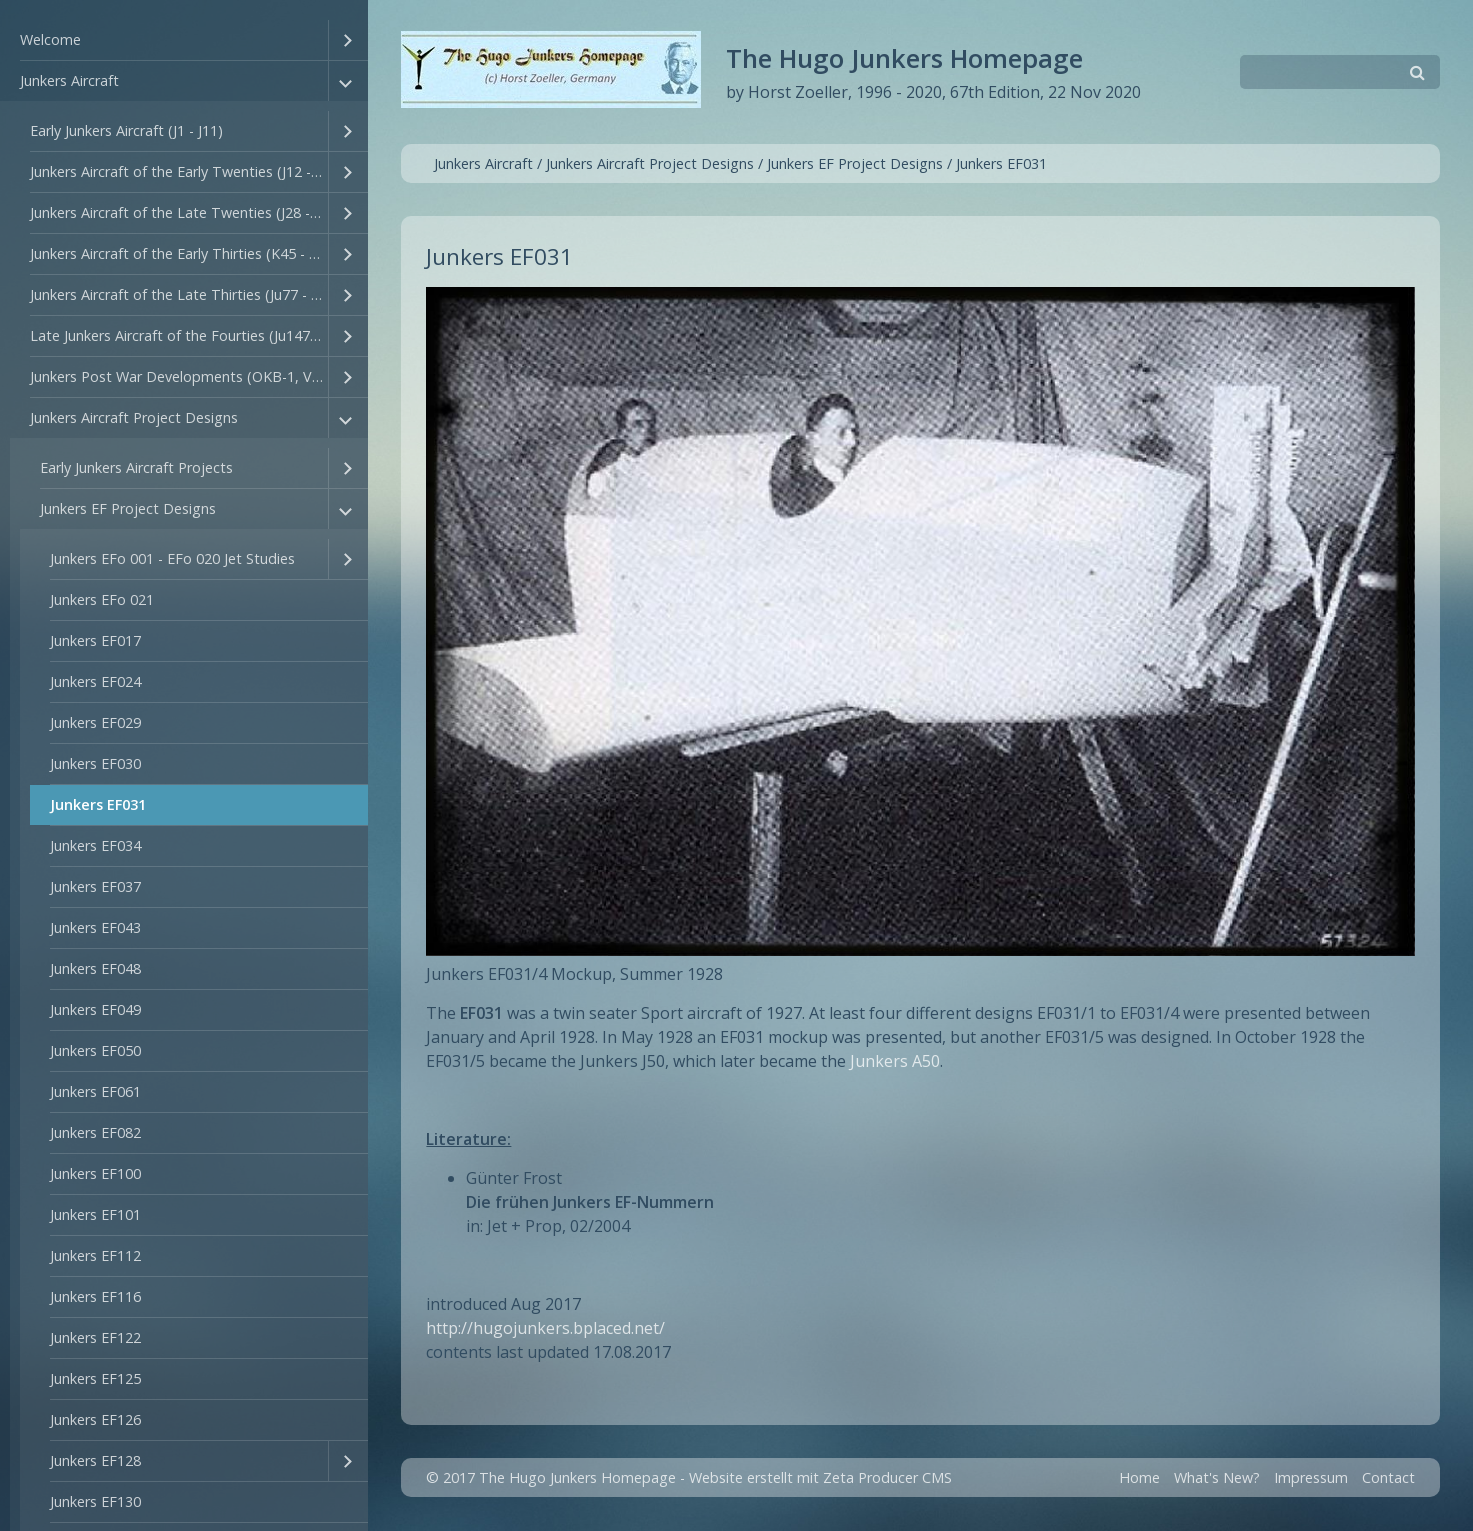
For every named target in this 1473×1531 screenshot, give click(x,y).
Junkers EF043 (95, 927)
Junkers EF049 (95, 1009)
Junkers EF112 (95, 1255)
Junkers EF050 (95, 1050)
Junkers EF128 (95, 1460)
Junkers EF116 (95, 1296)
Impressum (1311, 1477)
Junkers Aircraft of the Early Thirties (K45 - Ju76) (179, 253)
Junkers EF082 (95, 1132)
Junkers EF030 (95, 763)
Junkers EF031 (98, 804)
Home (1139, 1477)
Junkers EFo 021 (102, 599)
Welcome (50, 39)
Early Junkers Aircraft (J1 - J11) (126, 130)
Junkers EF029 (95, 722)
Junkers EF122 (95, 1337)
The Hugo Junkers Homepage (904, 58)
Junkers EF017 (95, 640)
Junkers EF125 (95, 1378)
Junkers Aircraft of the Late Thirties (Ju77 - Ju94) (179, 294)
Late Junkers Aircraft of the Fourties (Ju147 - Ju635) (179, 335)
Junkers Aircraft (69, 80)
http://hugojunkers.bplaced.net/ (545, 1328)
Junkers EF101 (95, 1214)
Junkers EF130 (95, 1501)
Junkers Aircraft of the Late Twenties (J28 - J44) (179, 212)
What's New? (1217, 1477)
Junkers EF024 (95, 681)
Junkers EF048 (95, 968)
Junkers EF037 (95, 886)
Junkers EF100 (95, 1173)
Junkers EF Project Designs (128, 508)
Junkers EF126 (95, 1419)
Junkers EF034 (95, 845)
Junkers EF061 (95, 1091)
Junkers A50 (895, 1061)
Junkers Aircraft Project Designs (134, 417)
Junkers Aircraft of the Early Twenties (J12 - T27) (179, 171)
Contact (1388, 1477)
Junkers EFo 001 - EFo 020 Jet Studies (172, 558)
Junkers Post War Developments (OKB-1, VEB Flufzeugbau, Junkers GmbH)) (179, 376)
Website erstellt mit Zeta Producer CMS (820, 1477)
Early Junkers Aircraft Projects (136, 467)
